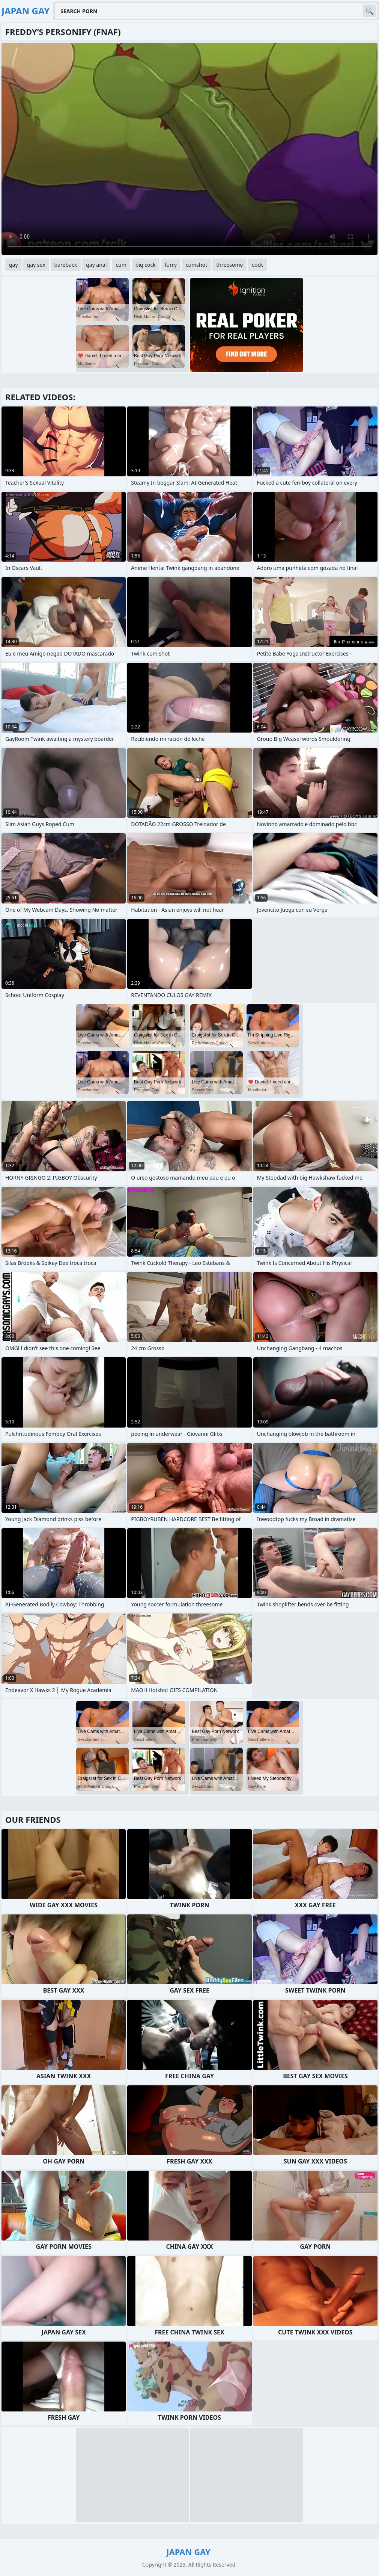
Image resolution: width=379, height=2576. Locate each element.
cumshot (196, 264)
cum (121, 264)
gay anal (96, 264)
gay (13, 264)
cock (257, 264)
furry (171, 264)
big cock (145, 264)
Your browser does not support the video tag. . (189, 149)
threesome (229, 264)
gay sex (36, 264)
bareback (65, 264)
